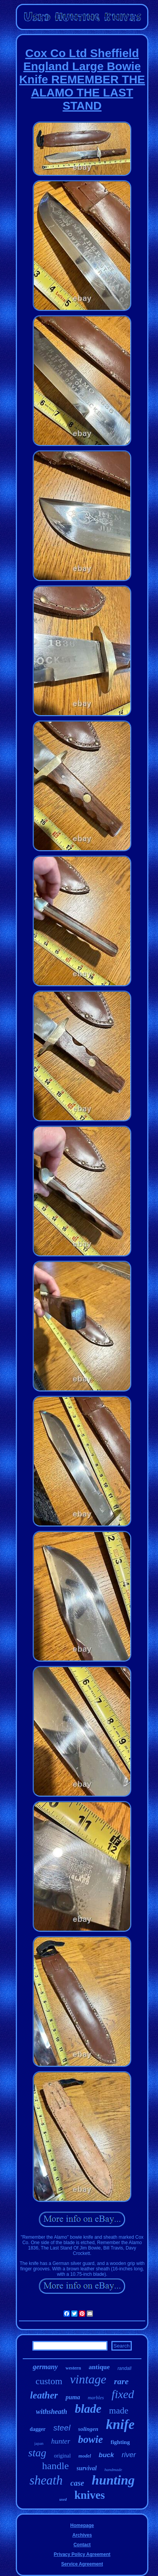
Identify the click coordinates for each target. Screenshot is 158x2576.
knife (120, 2424)
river (129, 2455)
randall (124, 2368)
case (77, 2483)
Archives (82, 2535)
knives (89, 2495)
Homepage (82, 2525)
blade (88, 2408)
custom (48, 2381)
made (118, 2410)
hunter (61, 2441)
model (85, 2456)
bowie (90, 2439)
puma (73, 2397)
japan (39, 2443)
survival (87, 2468)
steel (61, 2427)
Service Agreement (82, 2564)
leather (44, 2395)
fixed (123, 2394)
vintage (88, 2379)
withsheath (51, 2411)
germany (45, 2367)
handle (55, 2465)
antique (99, 2367)
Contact (82, 2544)
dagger (37, 2429)
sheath (45, 2480)
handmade (113, 2469)
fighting (120, 2442)
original (62, 2456)
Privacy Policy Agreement (82, 2554)
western (73, 2368)
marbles (96, 2397)
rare (121, 2381)
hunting (113, 2480)
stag (37, 2453)
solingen (88, 2429)
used (63, 2499)
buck (106, 2455)
